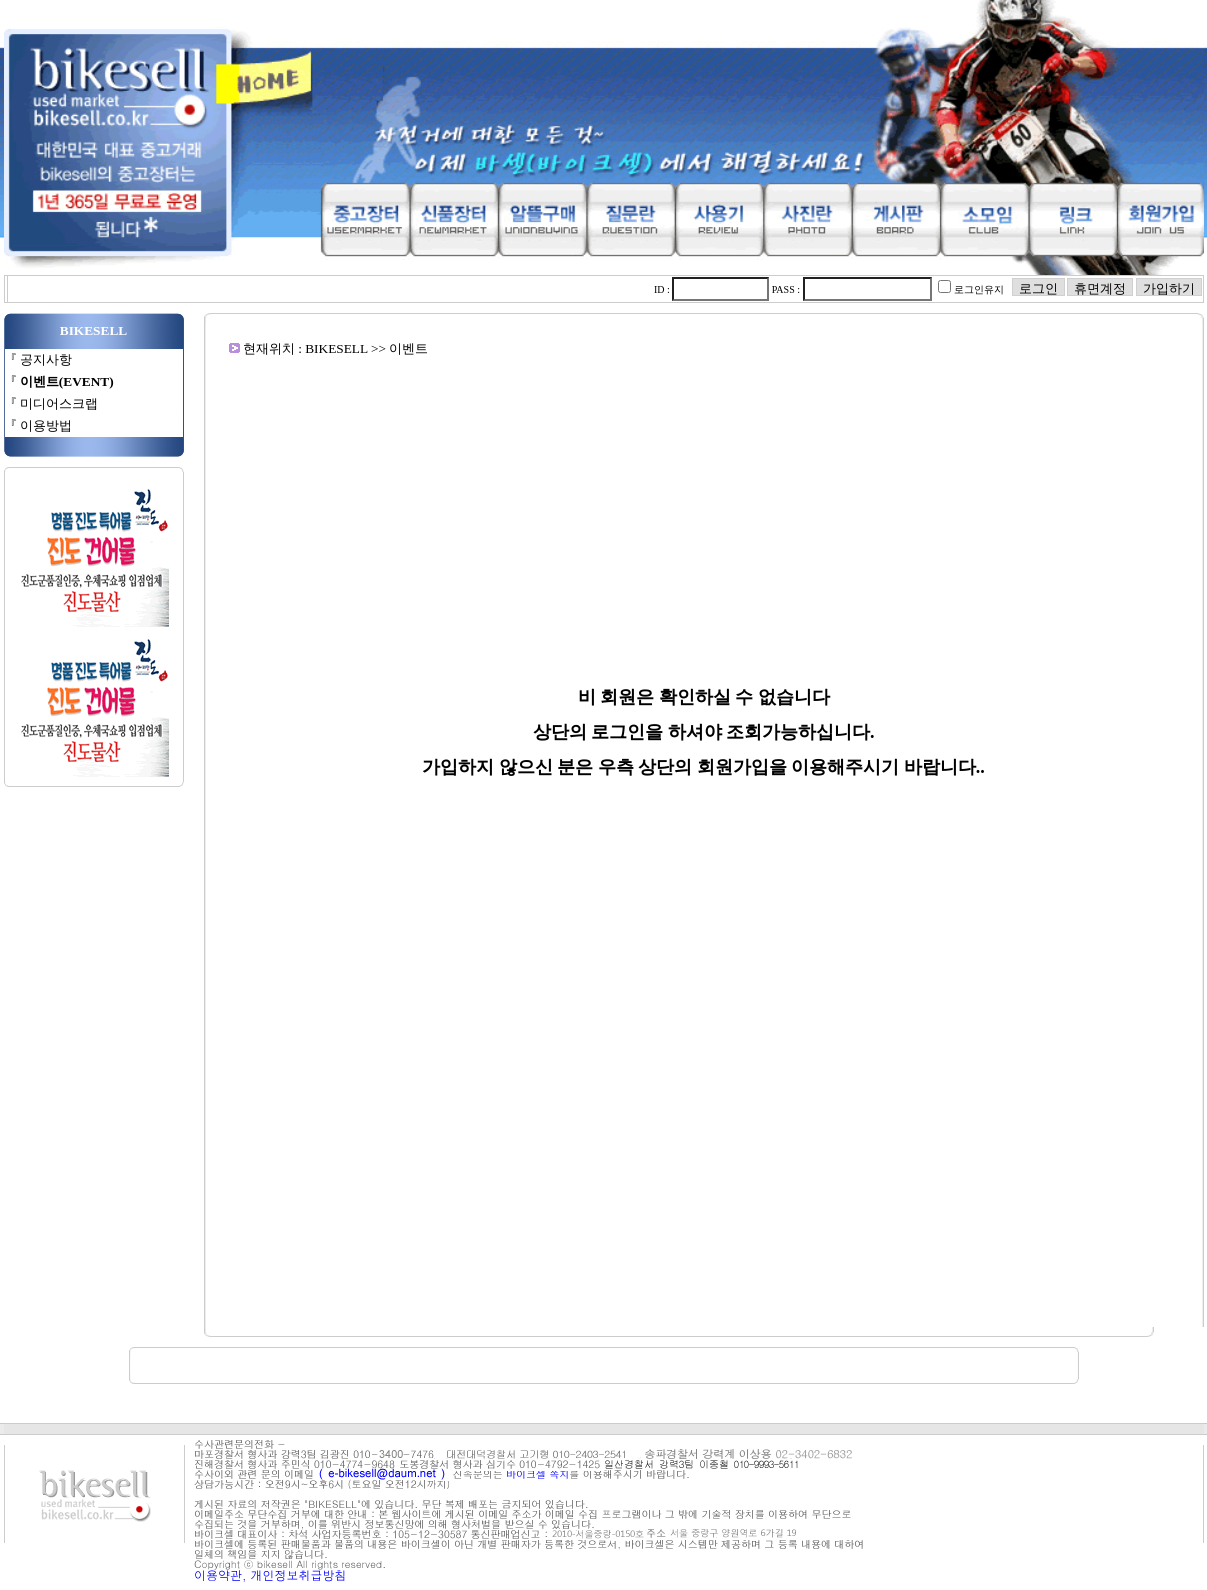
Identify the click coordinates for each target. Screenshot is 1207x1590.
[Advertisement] (704, 497)
